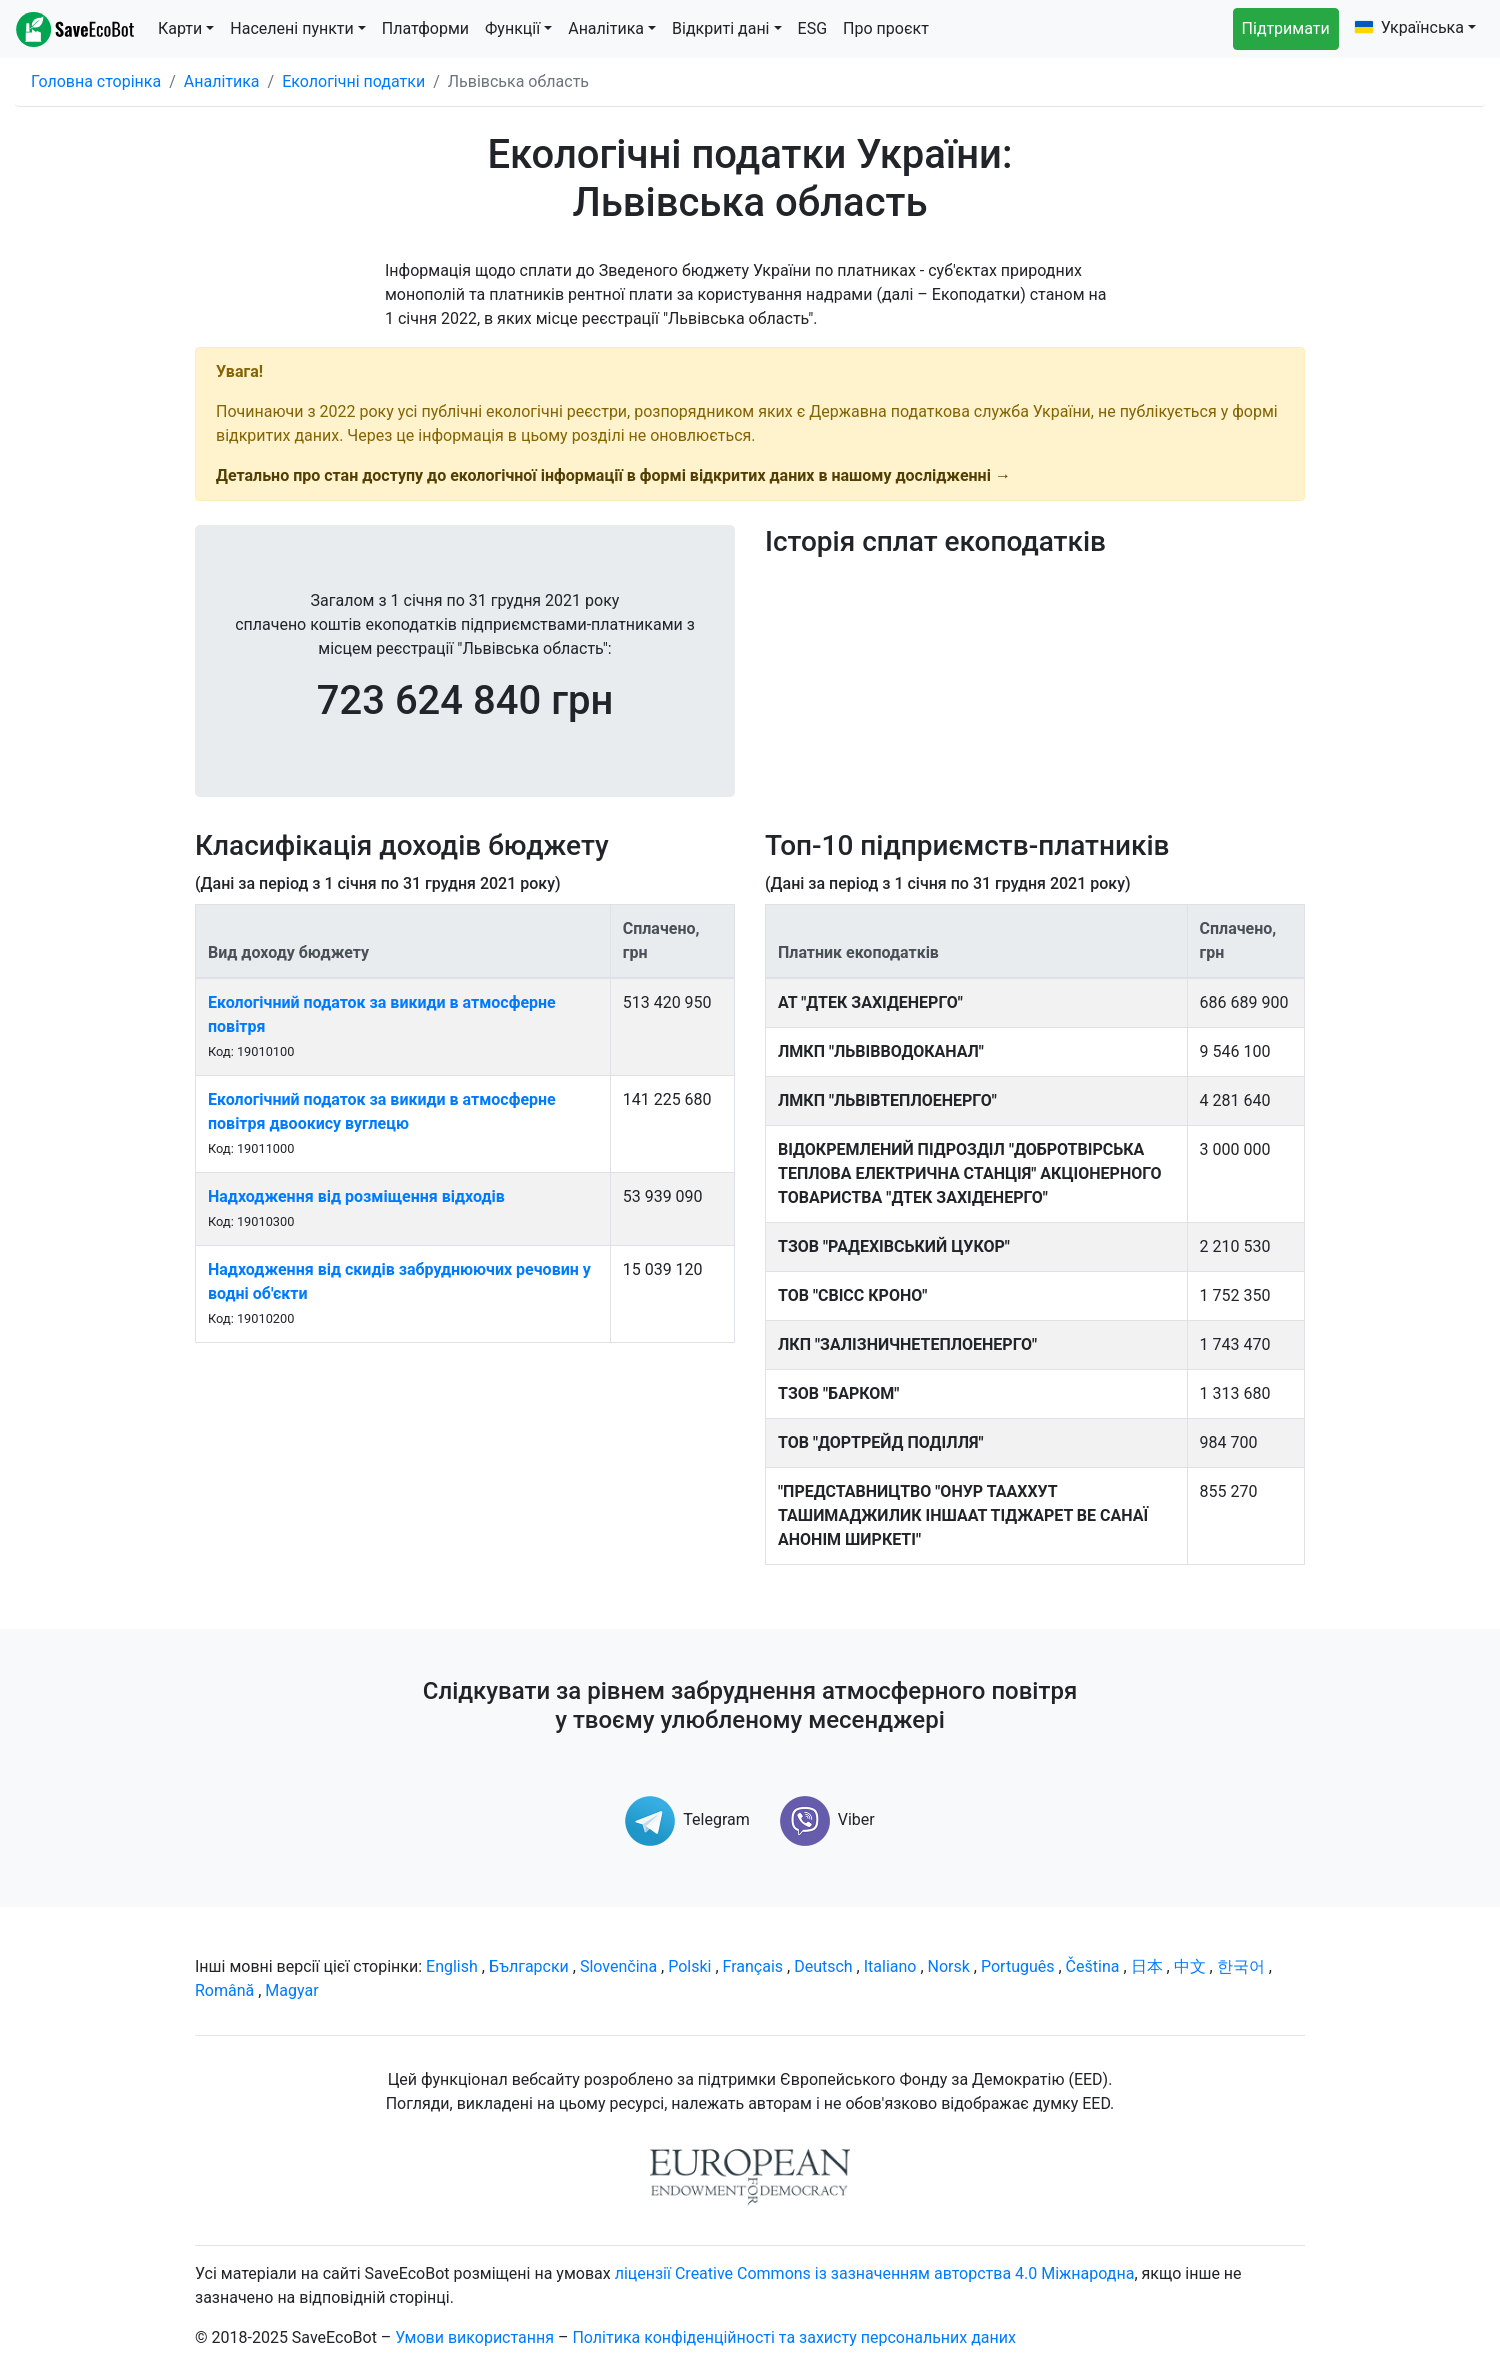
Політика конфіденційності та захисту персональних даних (794, 2337)
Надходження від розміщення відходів (356, 1196)
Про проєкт (886, 28)
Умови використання (474, 2337)
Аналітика (606, 28)
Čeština (1093, 1966)
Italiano (890, 1966)
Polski (689, 1966)
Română (224, 1990)
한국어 (1241, 1966)
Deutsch (823, 1966)
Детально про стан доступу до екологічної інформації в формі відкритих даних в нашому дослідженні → (613, 475)
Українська (1409, 27)
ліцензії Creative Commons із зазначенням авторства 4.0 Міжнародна (875, 2273)
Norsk (949, 1966)
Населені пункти (291, 28)
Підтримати (1286, 28)
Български (529, 1966)
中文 (1190, 1966)
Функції (512, 28)
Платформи (425, 28)
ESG (813, 28)
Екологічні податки (353, 81)
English (452, 1966)
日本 (1147, 1966)
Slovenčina (618, 1966)
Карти (180, 28)
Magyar (291, 1990)
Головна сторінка (96, 81)
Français (753, 1966)
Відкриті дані (720, 28)
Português (1018, 1966)
